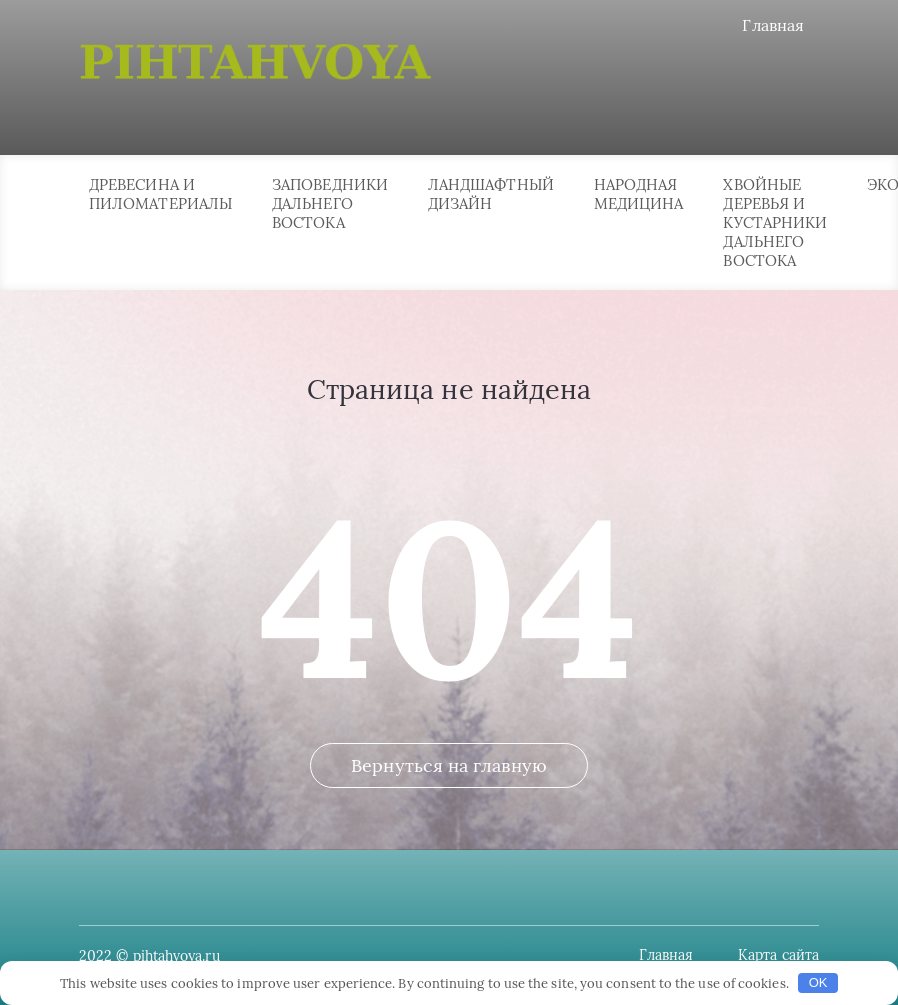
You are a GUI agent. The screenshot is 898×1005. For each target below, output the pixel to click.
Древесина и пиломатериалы (160, 194)
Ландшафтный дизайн (491, 194)
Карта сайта (778, 955)
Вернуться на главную (449, 765)
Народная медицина (639, 194)
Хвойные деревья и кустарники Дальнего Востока (775, 222)
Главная (773, 25)
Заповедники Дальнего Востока (330, 203)
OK (818, 982)
